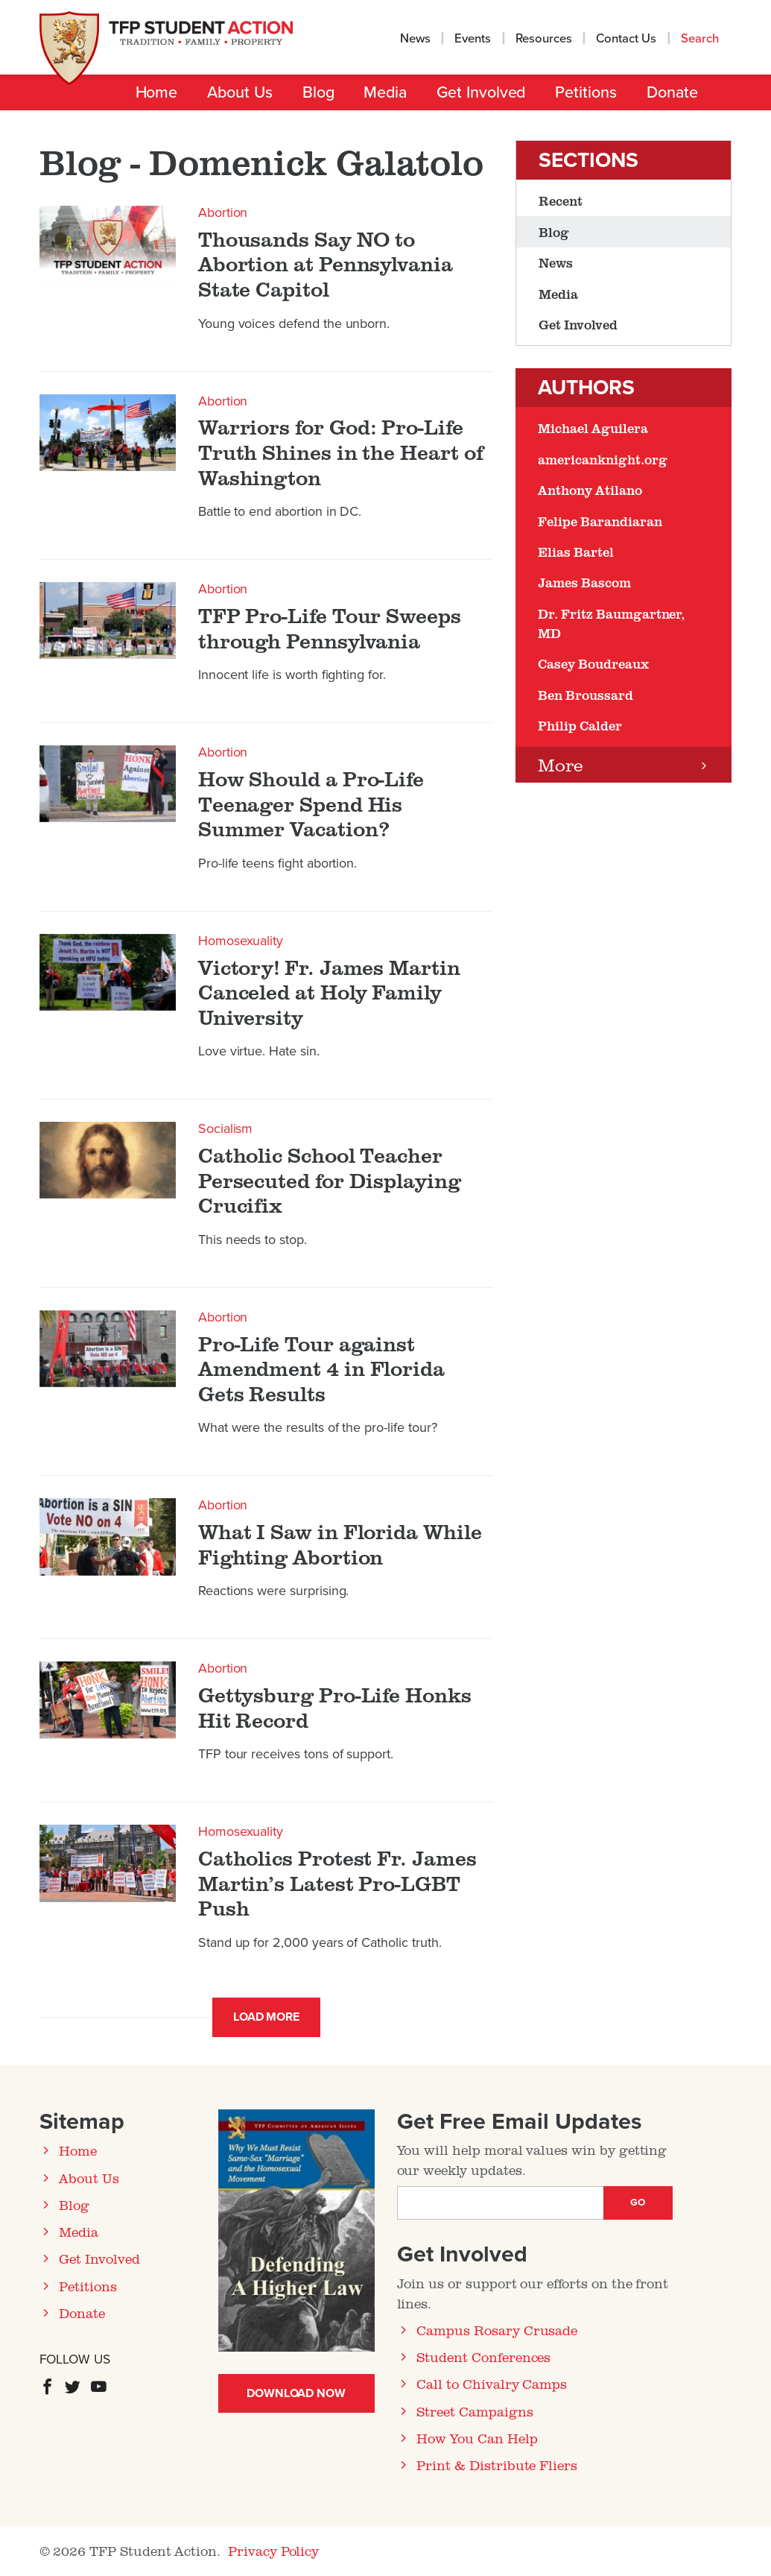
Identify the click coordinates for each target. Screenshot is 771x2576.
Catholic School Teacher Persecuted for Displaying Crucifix (329, 1180)
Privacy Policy (273, 2551)
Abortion (223, 212)
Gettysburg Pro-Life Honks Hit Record (335, 1707)
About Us (239, 92)
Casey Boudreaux (593, 663)
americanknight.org (602, 459)
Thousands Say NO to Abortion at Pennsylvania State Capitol (325, 264)
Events (472, 38)
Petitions (585, 92)
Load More (266, 2017)
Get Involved (481, 92)
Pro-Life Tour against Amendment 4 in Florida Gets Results (321, 1369)
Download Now (296, 2393)
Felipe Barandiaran (599, 521)
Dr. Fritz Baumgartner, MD (611, 623)
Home (157, 92)
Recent (561, 200)
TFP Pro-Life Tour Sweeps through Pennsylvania (329, 628)
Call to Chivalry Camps (491, 2384)
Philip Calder (579, 725)
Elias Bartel (575, 552)
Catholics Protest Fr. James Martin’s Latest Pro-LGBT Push (337, 1883)
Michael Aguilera (592, 428)
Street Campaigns (474, 2411)
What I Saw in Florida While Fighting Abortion (340, 1544)
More (560, 764)
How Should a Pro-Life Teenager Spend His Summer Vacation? (311, 804)
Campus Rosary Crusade (496, 2330)
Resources (543, 38)
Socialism (225, 1128)
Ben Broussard (585, 695)
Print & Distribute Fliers (496, 2465)
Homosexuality (240, 940)
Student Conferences (483, 2357)
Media (385, 92)
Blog (318, 92)
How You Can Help (476, 2438)
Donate (672, 92)
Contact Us (626, 38)
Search (701, 38)
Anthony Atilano (589, 490)
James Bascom (584, 582)
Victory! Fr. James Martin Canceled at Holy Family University (329, 992)
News (415, 38)
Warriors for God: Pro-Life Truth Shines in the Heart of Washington (340, 452)
